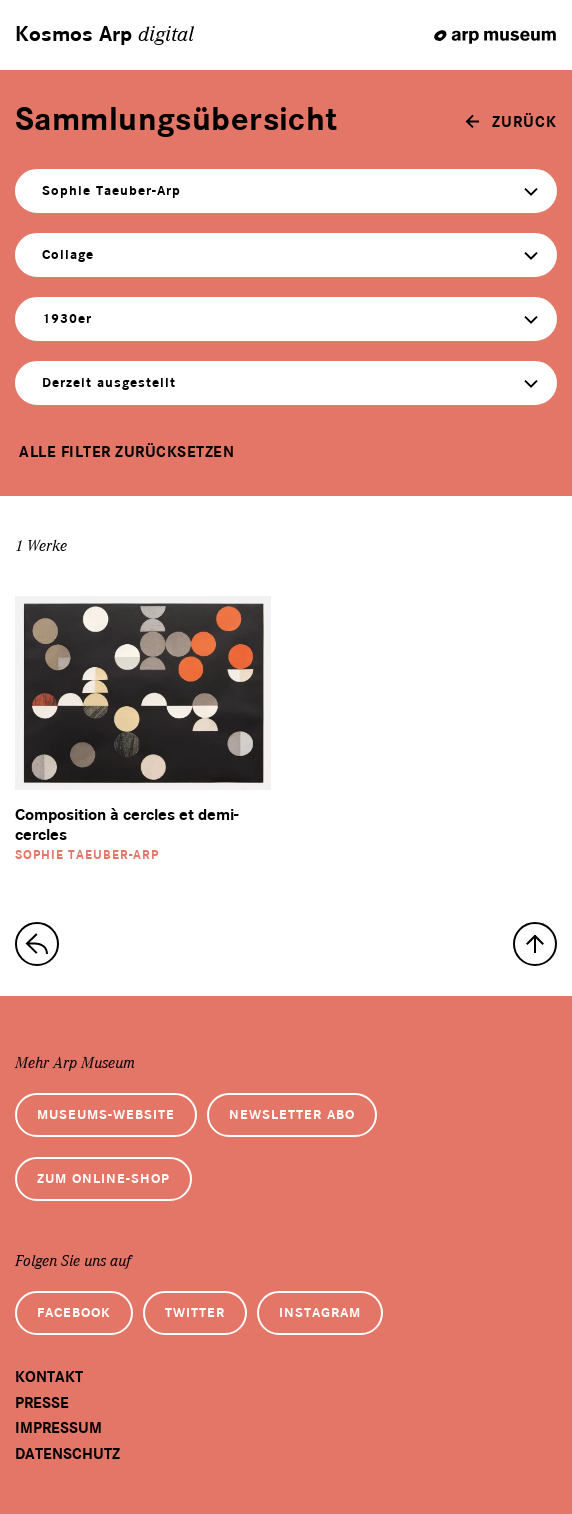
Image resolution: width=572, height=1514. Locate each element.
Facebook (74, 1312)
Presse (42, 1403)
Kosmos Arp (104, 35)
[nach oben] (535, 944)
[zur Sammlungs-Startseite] (37, 944)
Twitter (195, 1312)
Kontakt (49, 1377)
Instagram (320, 1312)
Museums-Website (106, 1114)
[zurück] (511, 122)
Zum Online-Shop (103, 1178)
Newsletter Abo (292, 1114)
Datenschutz (67, 1454)
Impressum (58, 1428)
